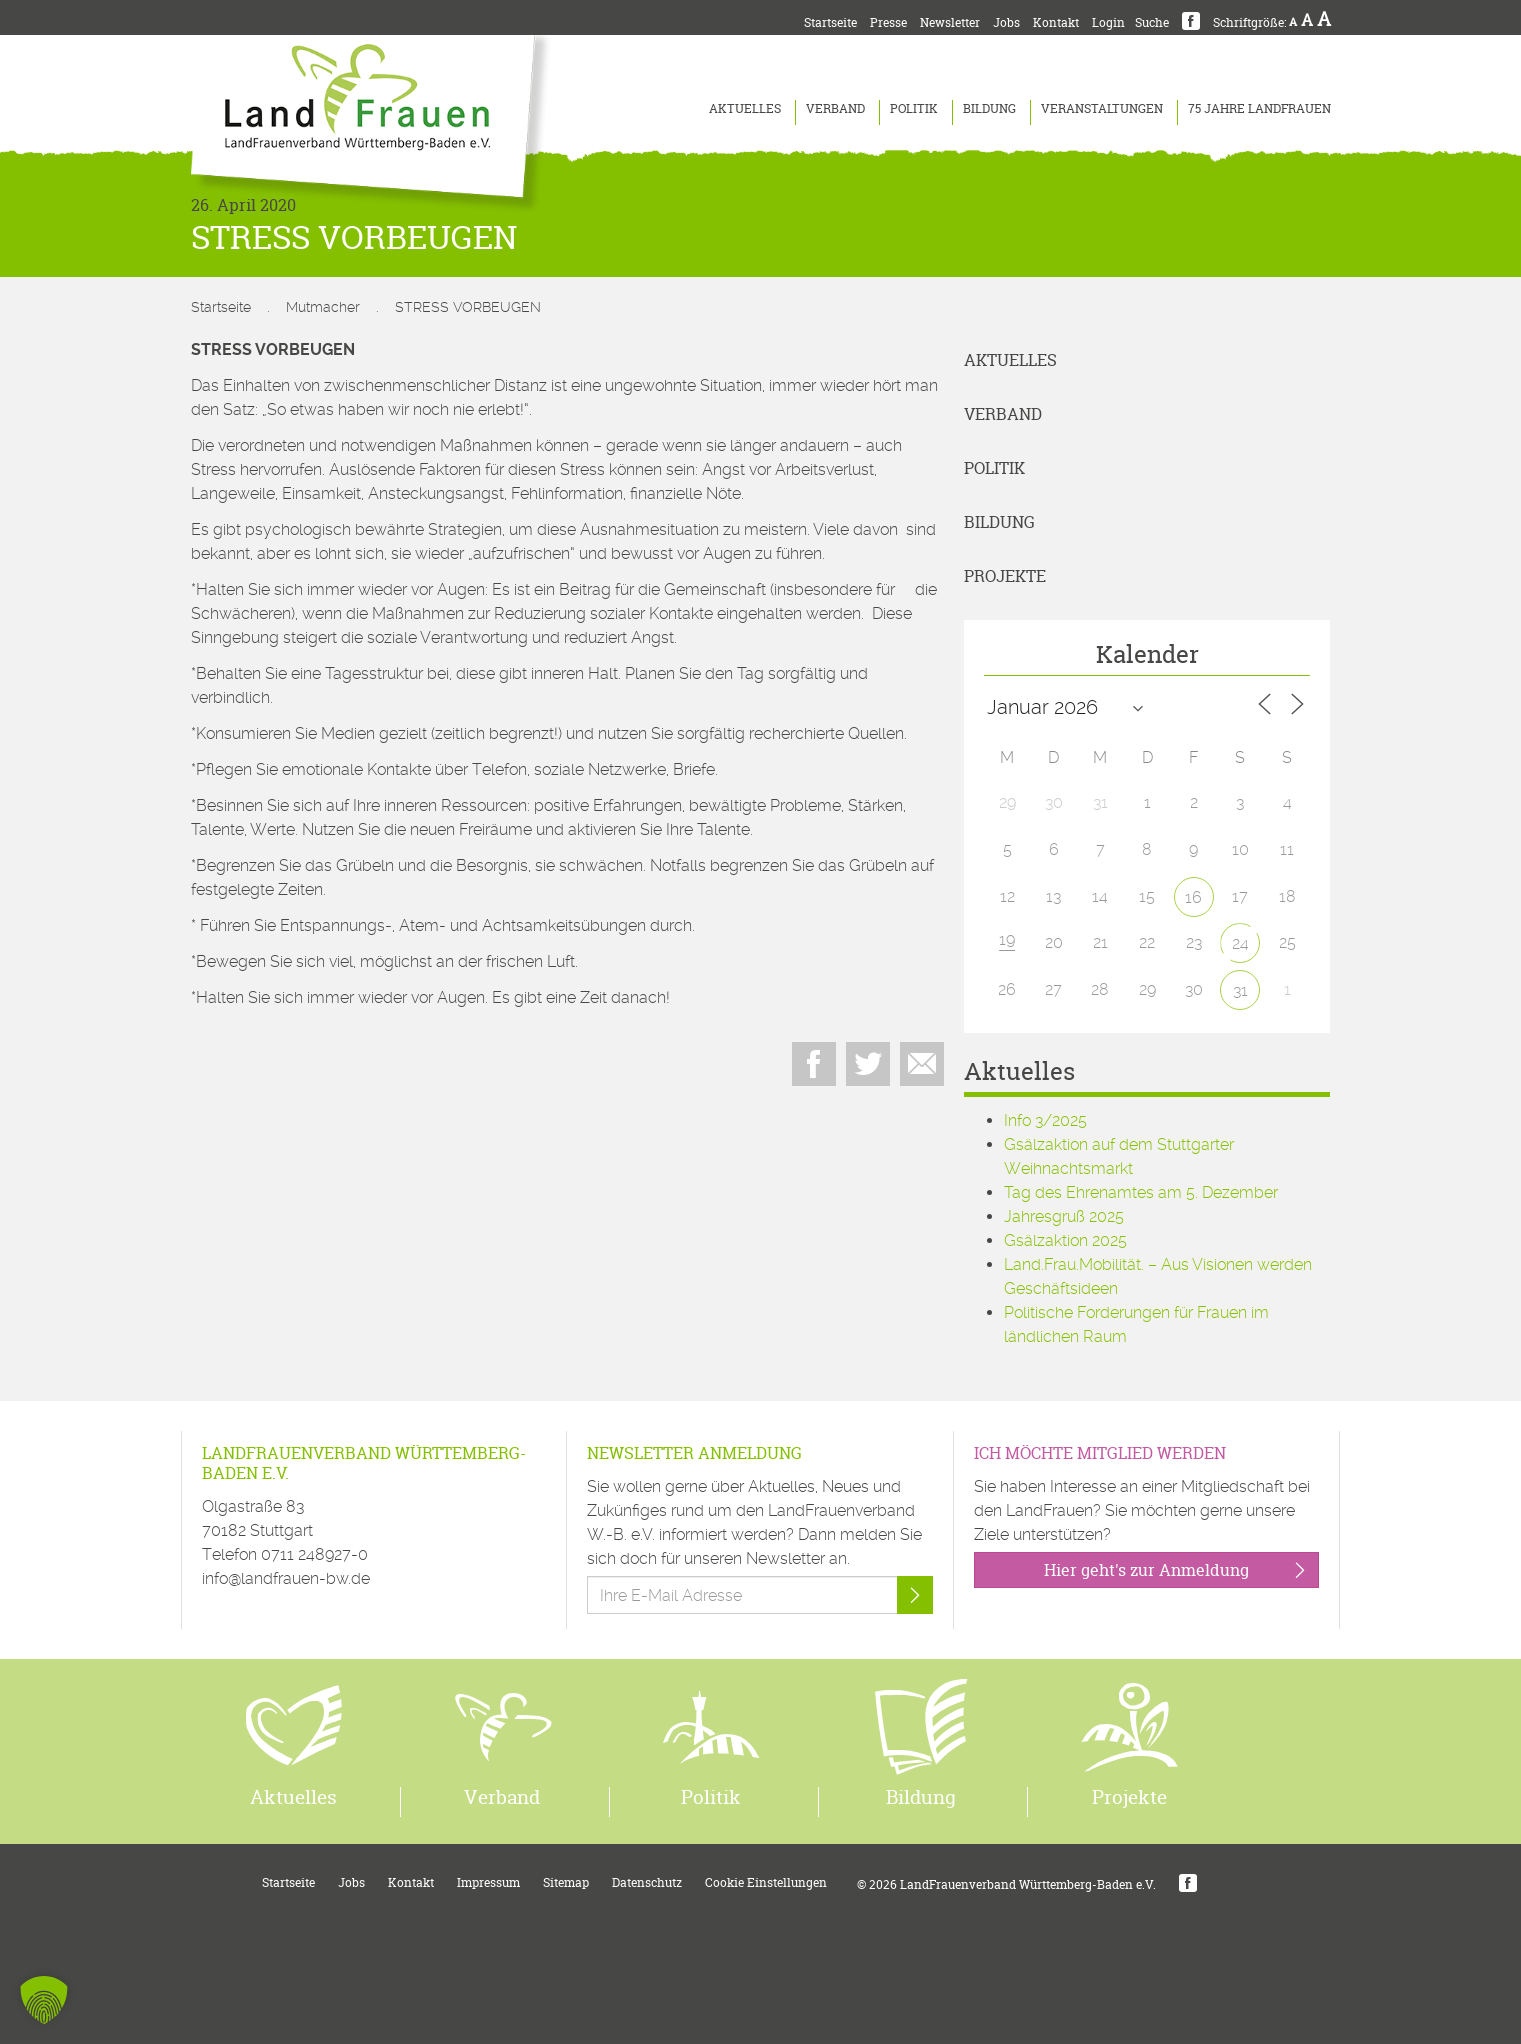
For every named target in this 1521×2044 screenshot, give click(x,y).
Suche (1152, 22)
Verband (835, 108)
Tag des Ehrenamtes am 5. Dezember (1141, 1192)
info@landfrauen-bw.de (286, 1578)
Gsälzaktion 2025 (1065, 1240)
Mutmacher (323, 307)
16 (1193, 897)
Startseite (830, 22)
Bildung (989, 108)
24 (1240, 943)
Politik (914, 108)
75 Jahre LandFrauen (1259, 108)
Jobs (1006, 22)
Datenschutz (647, 1882)
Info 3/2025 (1045, 1120)
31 (1240, 990)
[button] (44, 2000)
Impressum (488, 1882)
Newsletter (950, 22)
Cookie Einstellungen (766, 1882)
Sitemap (566, 1882)
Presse (888, 22)
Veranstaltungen (1102, 108)
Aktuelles (745, 108)
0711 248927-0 (314, 1554)
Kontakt (1056, 22)
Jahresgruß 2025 (1064, 1216)
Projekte (1005, 576)
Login (1108, 22)
